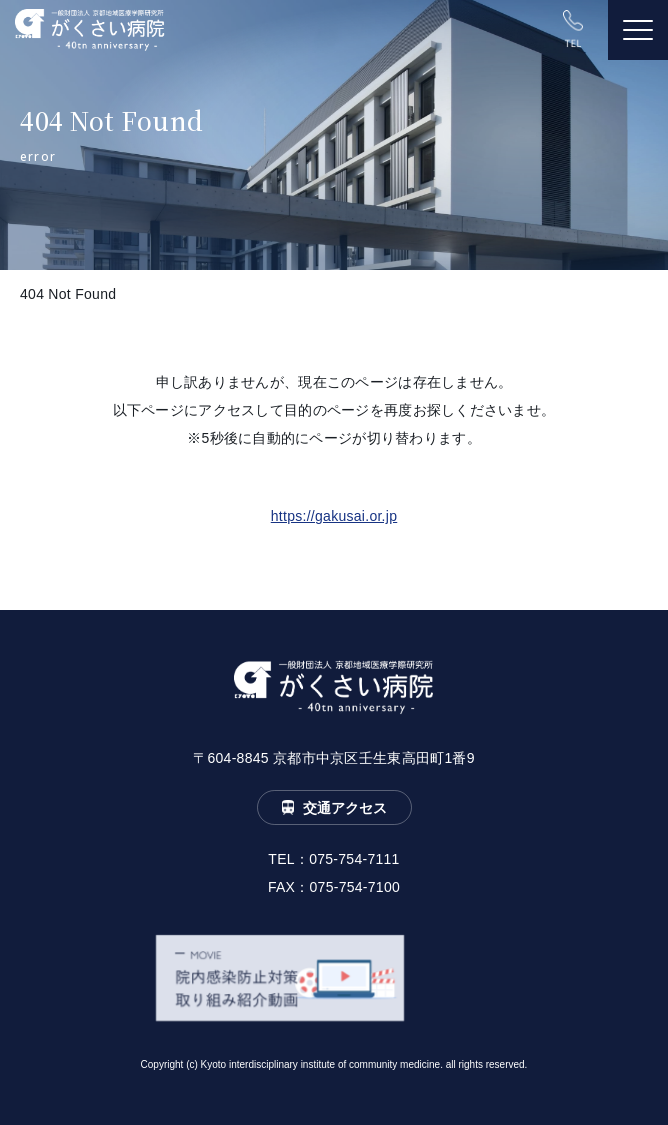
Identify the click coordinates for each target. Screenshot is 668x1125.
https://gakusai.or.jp (334, 516)
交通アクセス (345, 808)
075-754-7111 (354, 859)
